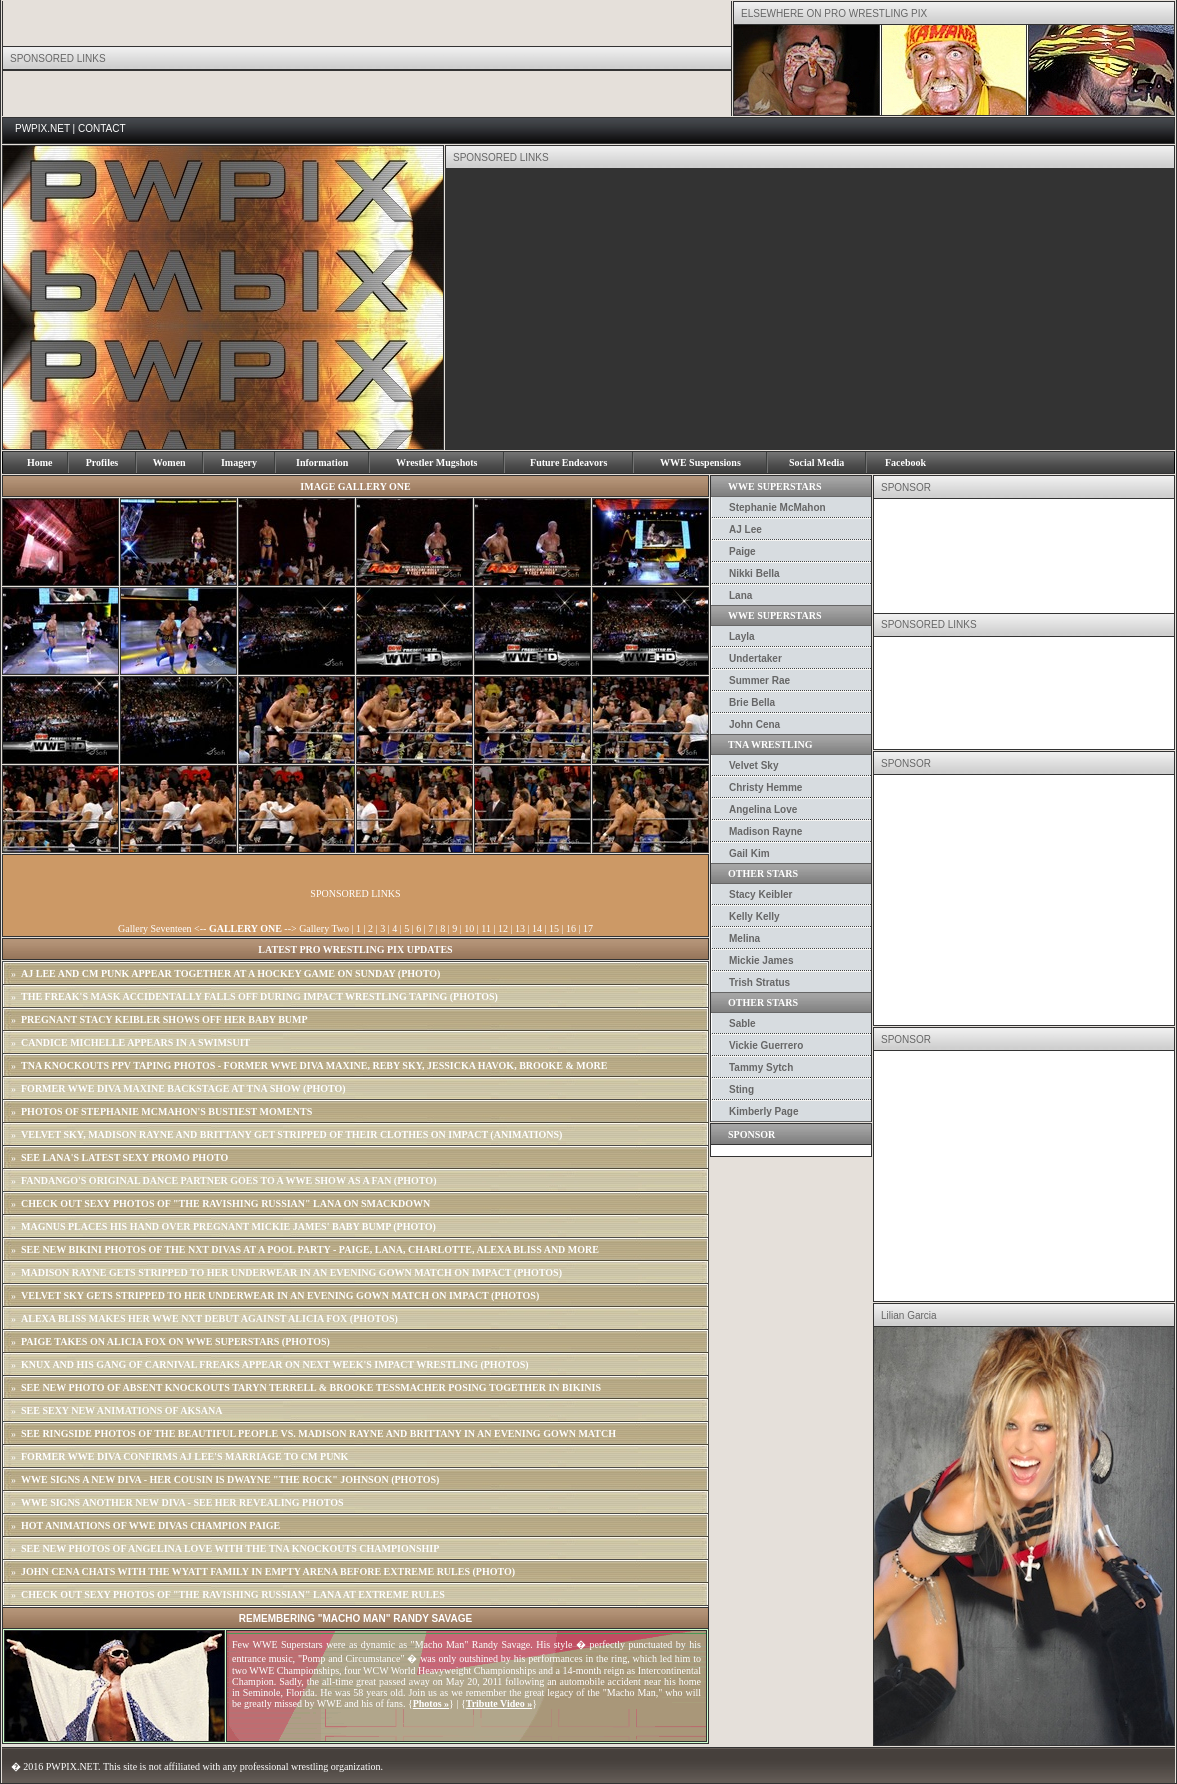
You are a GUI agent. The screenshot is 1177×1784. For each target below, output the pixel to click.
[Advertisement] (735, 309)
